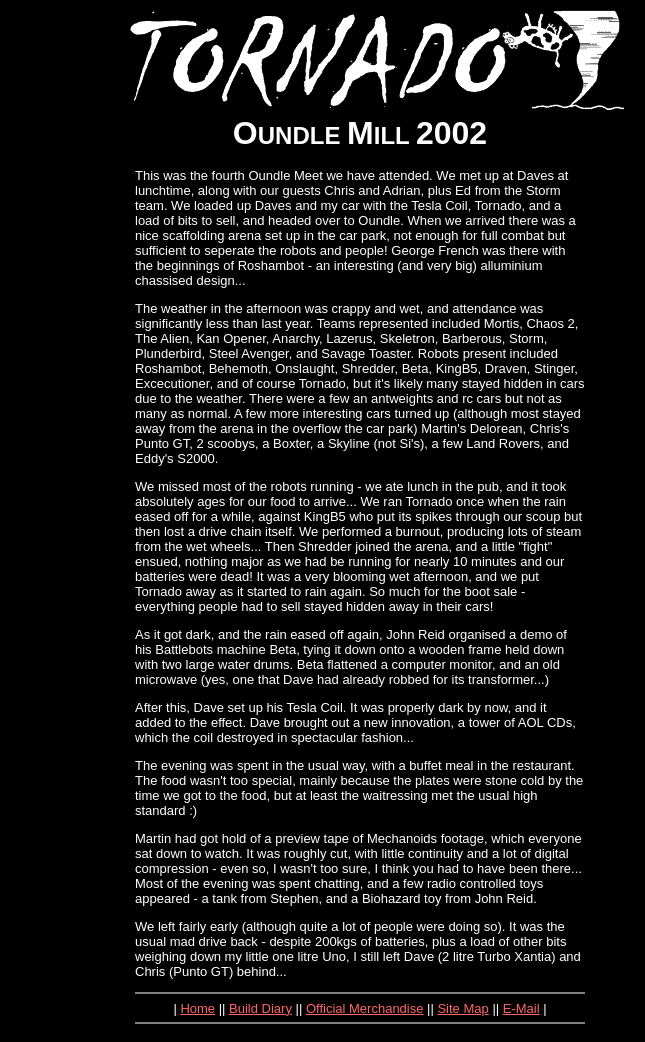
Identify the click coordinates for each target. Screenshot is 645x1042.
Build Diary (260, 1008)
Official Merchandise (365, 1008)
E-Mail (521, 1008)
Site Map (462, 1008)
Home (197, 1008)
